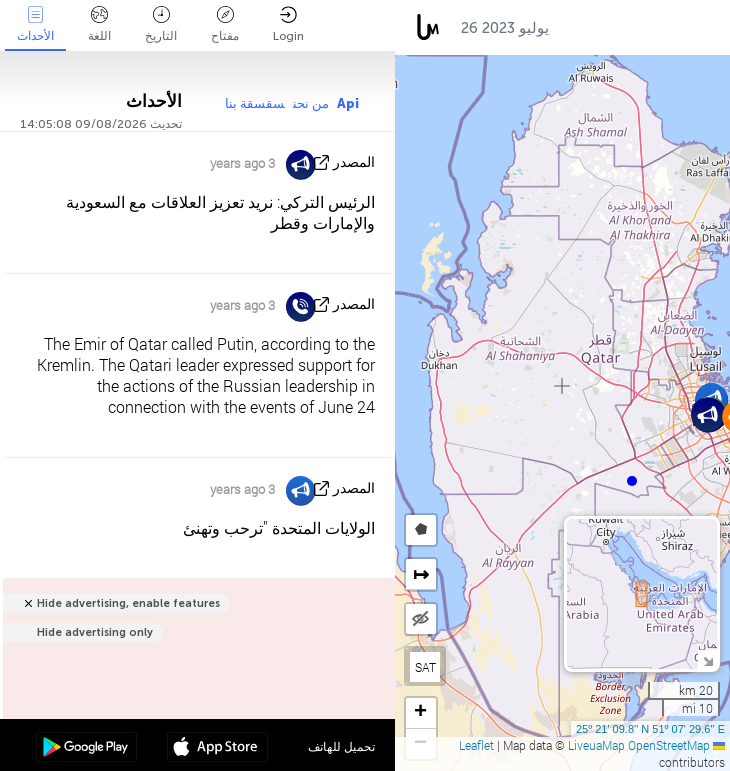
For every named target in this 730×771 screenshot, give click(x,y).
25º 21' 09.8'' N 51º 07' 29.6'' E (650, 729)
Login (288, 24)
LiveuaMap (596, 745)
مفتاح (225, 24)
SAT (425, 667)
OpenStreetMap (669, 745)
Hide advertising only (95, 632)
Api (348, 103)
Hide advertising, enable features (128, 603)
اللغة (99, 24)
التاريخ (161, 24)
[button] (632, 481)
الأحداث (35, 24)
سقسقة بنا (255, 103)
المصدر (354, 162)
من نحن (311, 103)
